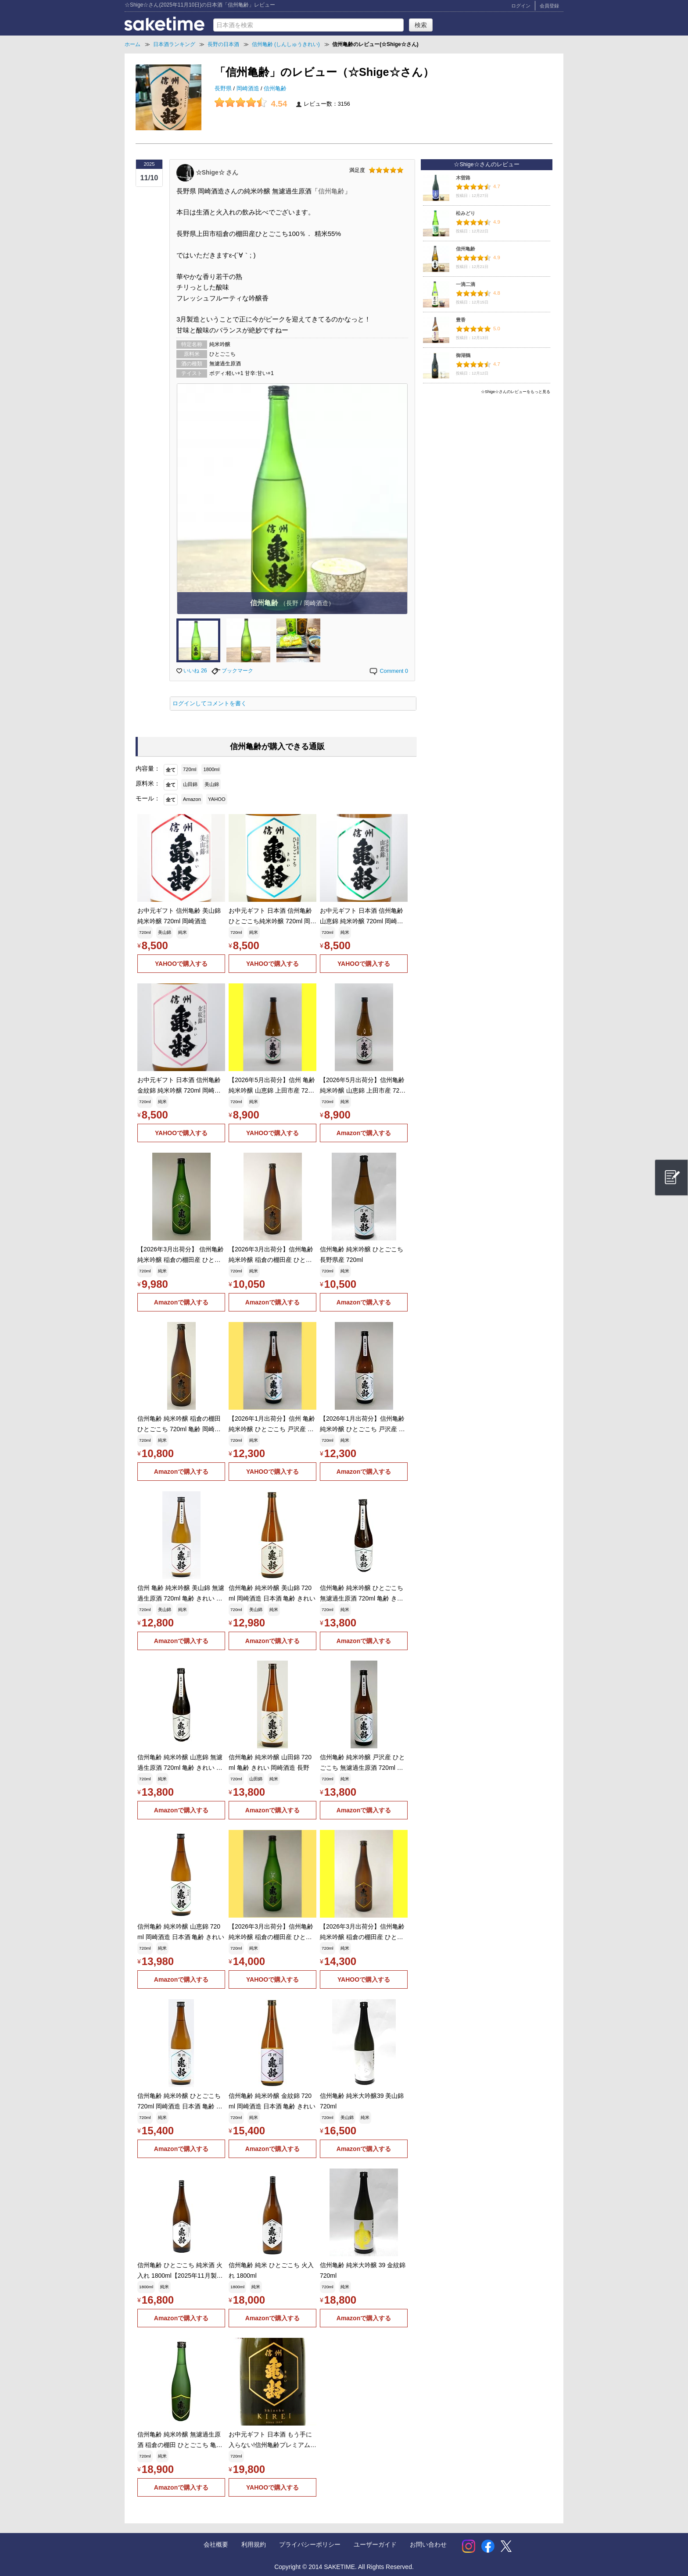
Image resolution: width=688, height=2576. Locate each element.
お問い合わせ (428, 2544)
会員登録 (549, 5)
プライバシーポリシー (309, 2544)
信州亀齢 (275, 89)
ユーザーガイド (375, 2544)
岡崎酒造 (248, 89)
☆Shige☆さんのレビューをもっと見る (515, 391)
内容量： (148, 768)
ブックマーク (232, 671)
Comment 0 (388, 671)
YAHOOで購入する (181, 963)
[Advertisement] (486, 459)
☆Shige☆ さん (217, 171)
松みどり (465, 213)
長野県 (224, 89)
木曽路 (463, 177)
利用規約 (253, 2544)
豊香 (461, 319)
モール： (148, 798)
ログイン (520, 5)
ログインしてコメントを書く (209, 703)
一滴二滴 (465, 284)
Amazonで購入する (364, 1132)
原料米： (148, 783)
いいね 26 (191, 671)
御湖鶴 (463, 355)
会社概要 (216, 2544)
